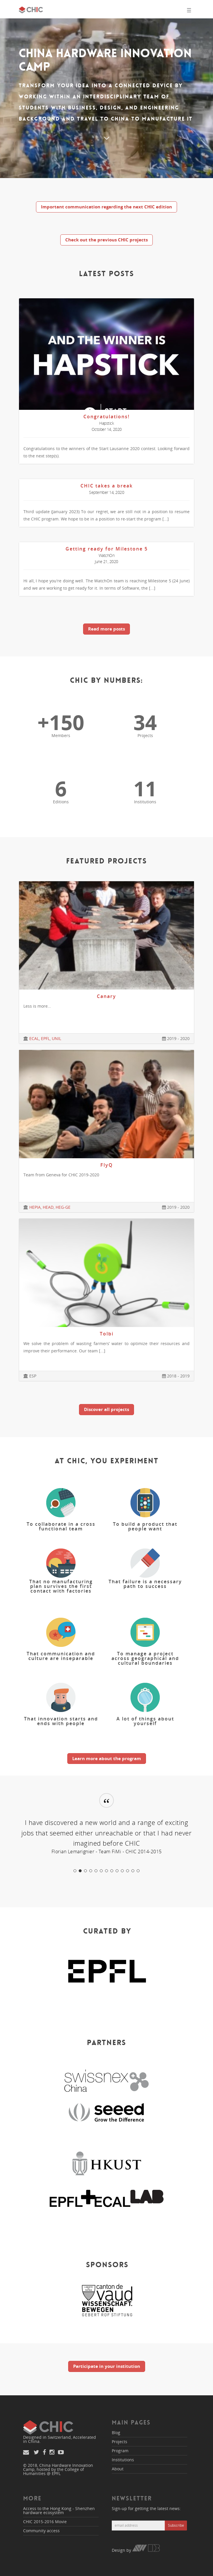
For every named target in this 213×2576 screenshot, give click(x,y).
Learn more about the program (106, 1758)
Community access (41, 2530)
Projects (119, 2441)
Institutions (123, 2459)
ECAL (34, 1038)
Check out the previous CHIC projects (106, 240)
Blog (116, 2432)
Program (120, 2450)
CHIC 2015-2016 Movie (45, 2521)
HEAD (48, 1207)
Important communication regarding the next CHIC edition (106, 207)
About (117, 2469)
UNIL (56, 1038)
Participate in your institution (106, 2366)
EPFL (45, 1038)
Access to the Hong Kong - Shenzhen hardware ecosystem (59, 2510)
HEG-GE (63, 1207)
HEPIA (35, 1207)
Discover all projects (106, 1409)
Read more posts (106, 629)
